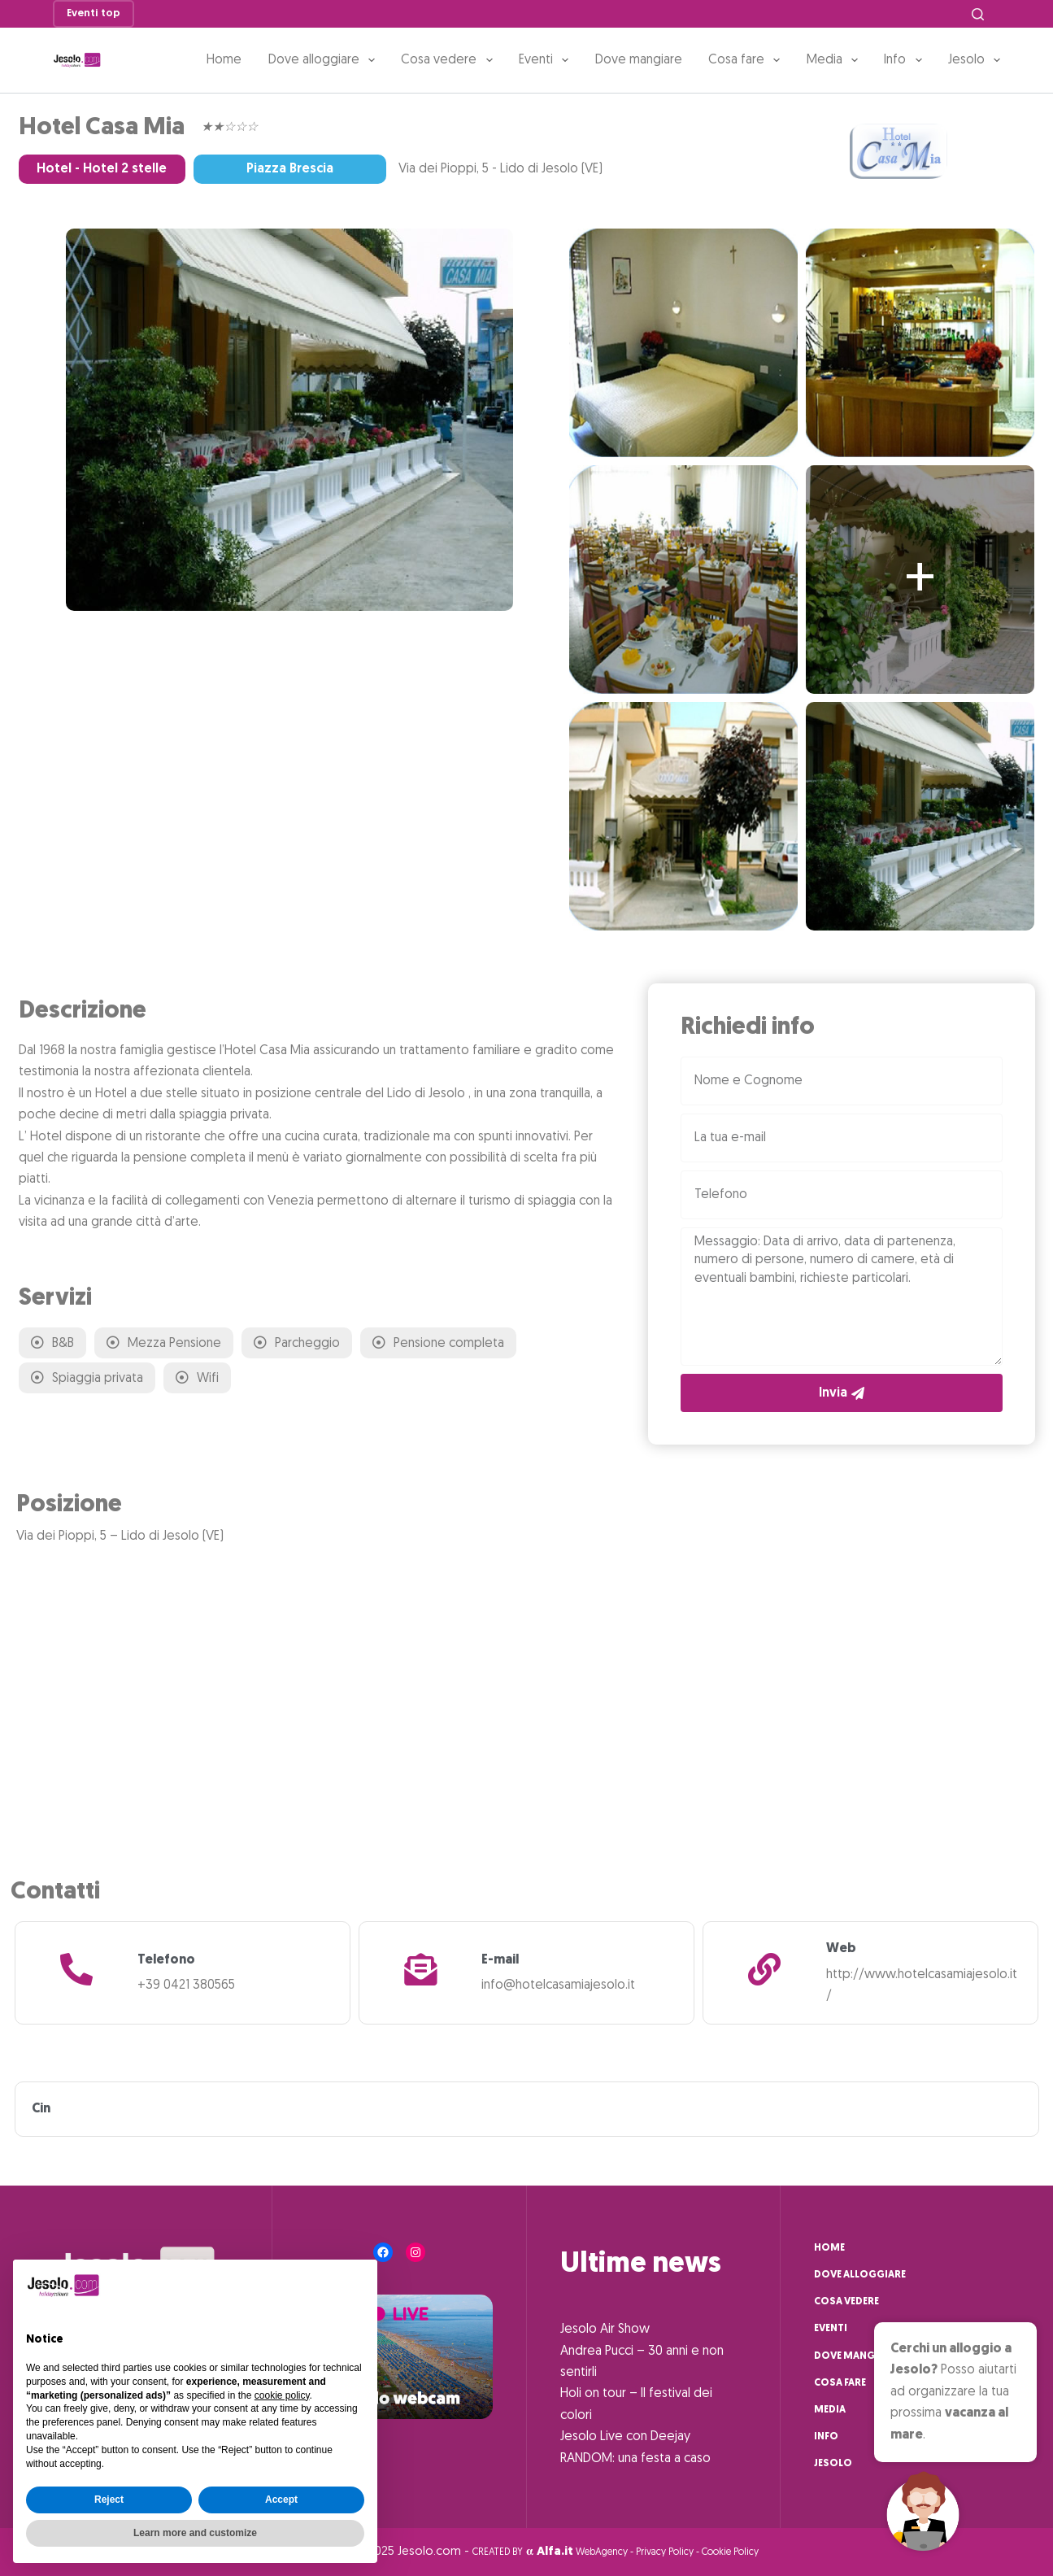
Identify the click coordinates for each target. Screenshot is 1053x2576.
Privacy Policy (665, 2552)
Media (835, 60)
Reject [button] (109, 2499)
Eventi (547, 60)
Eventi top (93, 13)
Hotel (54, 169)
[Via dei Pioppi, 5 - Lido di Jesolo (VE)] (526, 1693)
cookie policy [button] (282, 2395)
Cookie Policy (730, 2552)
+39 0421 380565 (186, 1985)
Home (224, 60)
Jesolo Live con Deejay (625, 2436)
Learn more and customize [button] (195, 2533)
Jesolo (974, 60)
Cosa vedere (449, 60)
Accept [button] (281, 2499)
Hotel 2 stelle (125, 169)
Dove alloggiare (324, 60)
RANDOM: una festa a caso (635, 2458)
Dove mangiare (638, 60)
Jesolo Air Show (605, 2329)
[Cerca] (978, 14)
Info (906, 60)
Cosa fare (747, 60)
